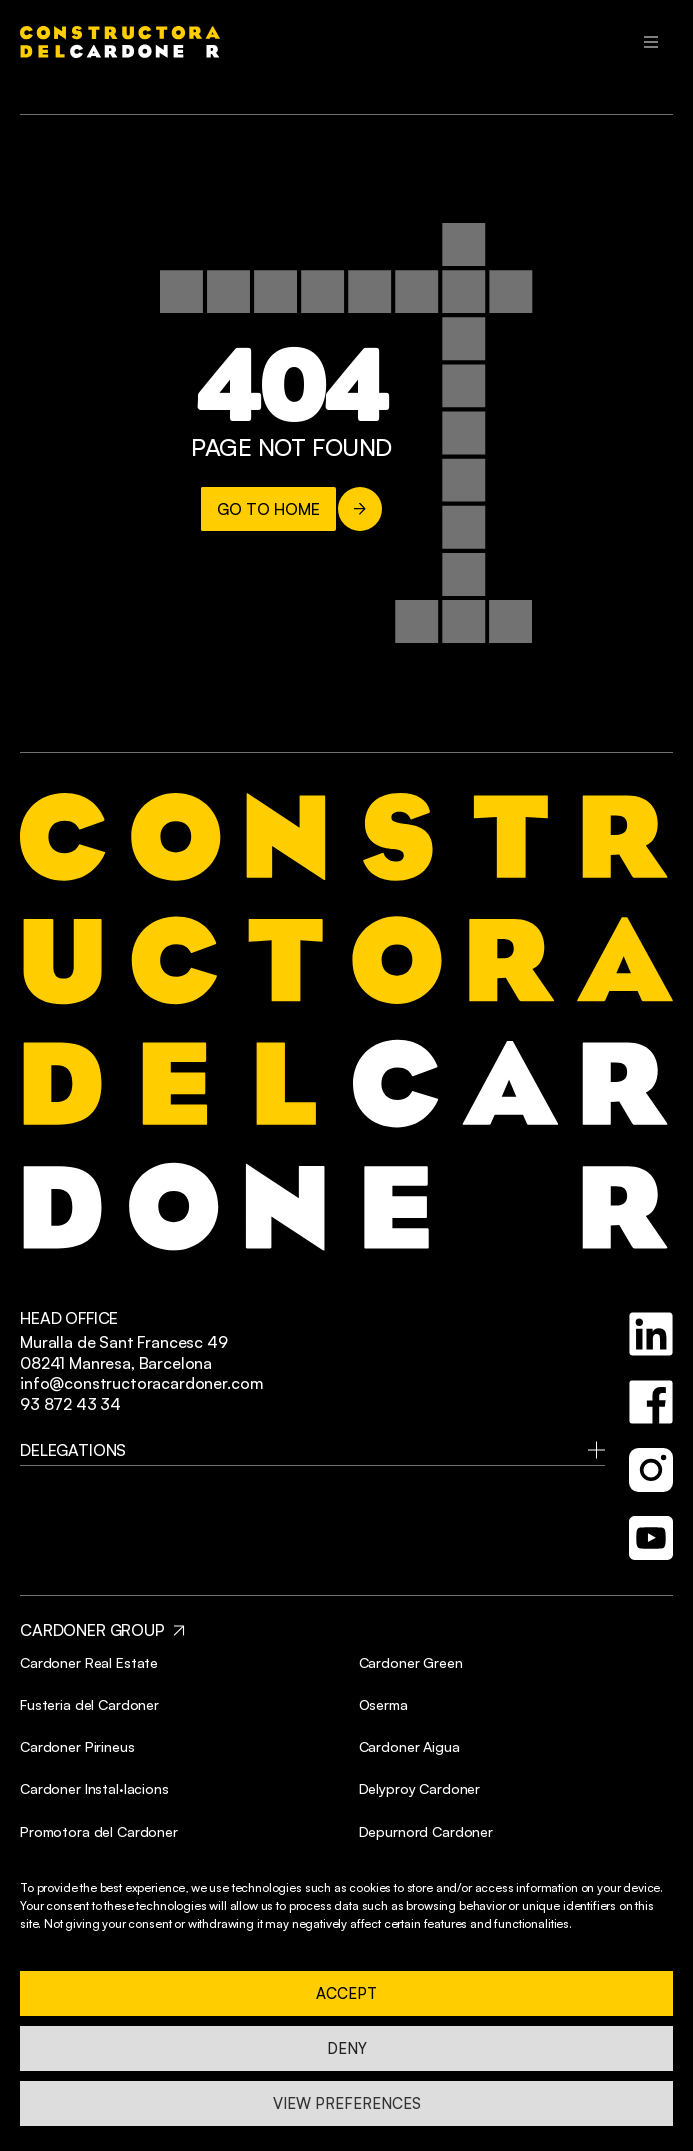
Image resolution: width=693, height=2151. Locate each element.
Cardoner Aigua (409, 1746)
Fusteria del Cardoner (89, 1704)
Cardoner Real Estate (89, 1662)
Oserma (383, 1704)
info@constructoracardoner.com (141, 1383)
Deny (347, 2048)
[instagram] (651, 1470)
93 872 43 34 (70, 1404)
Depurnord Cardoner (426, 1831)
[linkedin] (651, 1334)
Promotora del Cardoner (99, 1831)
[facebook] (651, 1402)
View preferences (347, 2103)
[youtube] (651, 1538)
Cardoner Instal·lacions (94, 1788)
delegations (73, 1450)
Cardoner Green (411, 1662)
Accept (346, 1993)
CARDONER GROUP (92, 1630)
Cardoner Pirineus (77, 1746)
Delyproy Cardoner (420, 1788)
